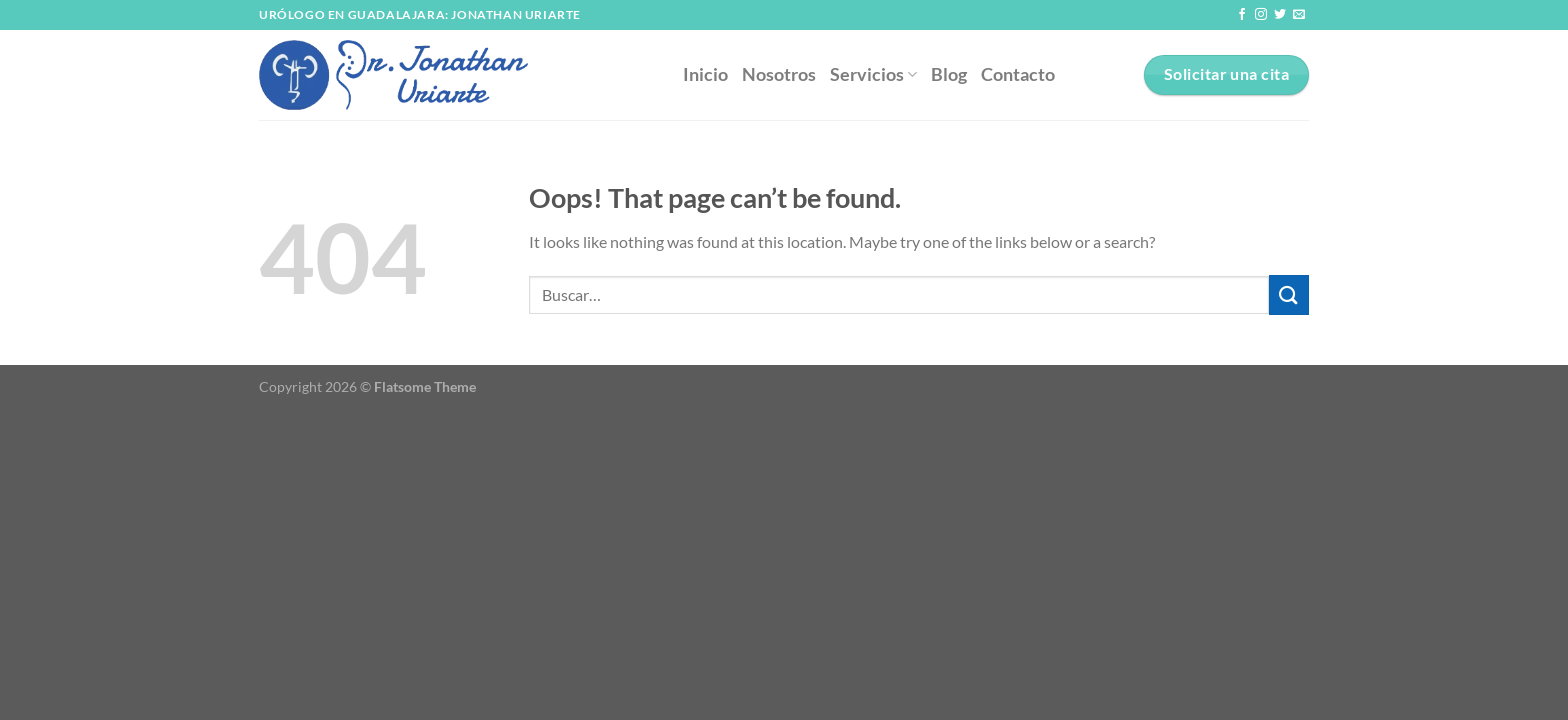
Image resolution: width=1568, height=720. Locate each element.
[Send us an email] (1299, 15)
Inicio (705, 74)
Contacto (1018, 74)
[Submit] (1289, 294)
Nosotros (779, 74)
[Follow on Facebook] (1242, 15)
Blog (949, 74)
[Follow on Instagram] (1261, 15)
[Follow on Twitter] (1280, 15)
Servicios (873, 74)
